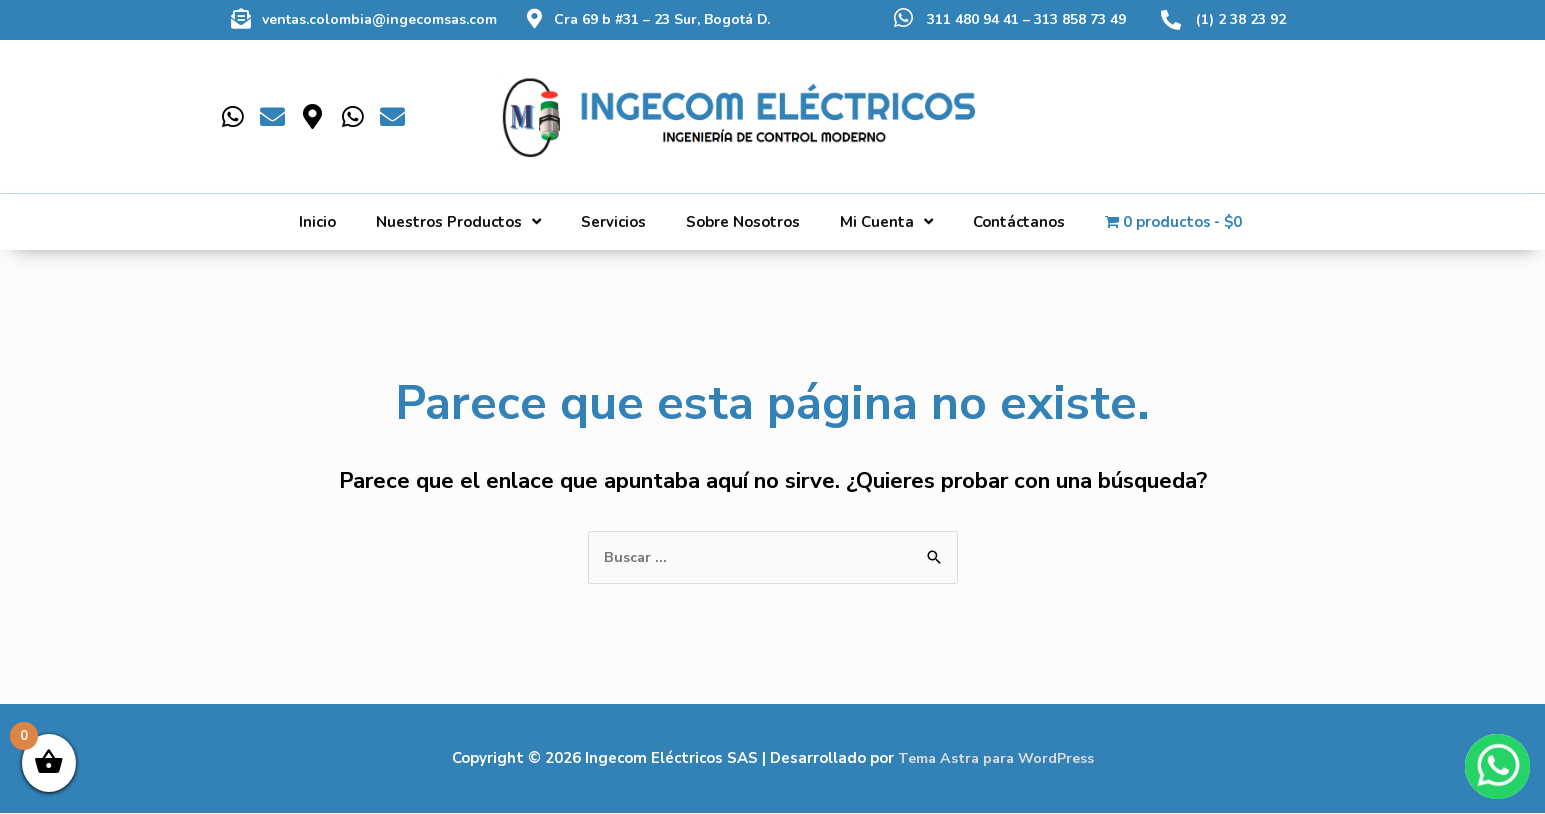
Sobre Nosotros (743, 222)
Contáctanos (1019, 222)
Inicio (317, 222)
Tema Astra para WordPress (995, 759)
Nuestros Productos (458, 221)
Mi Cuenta (886, 221)
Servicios (613, 222)
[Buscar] (1262, 99)
